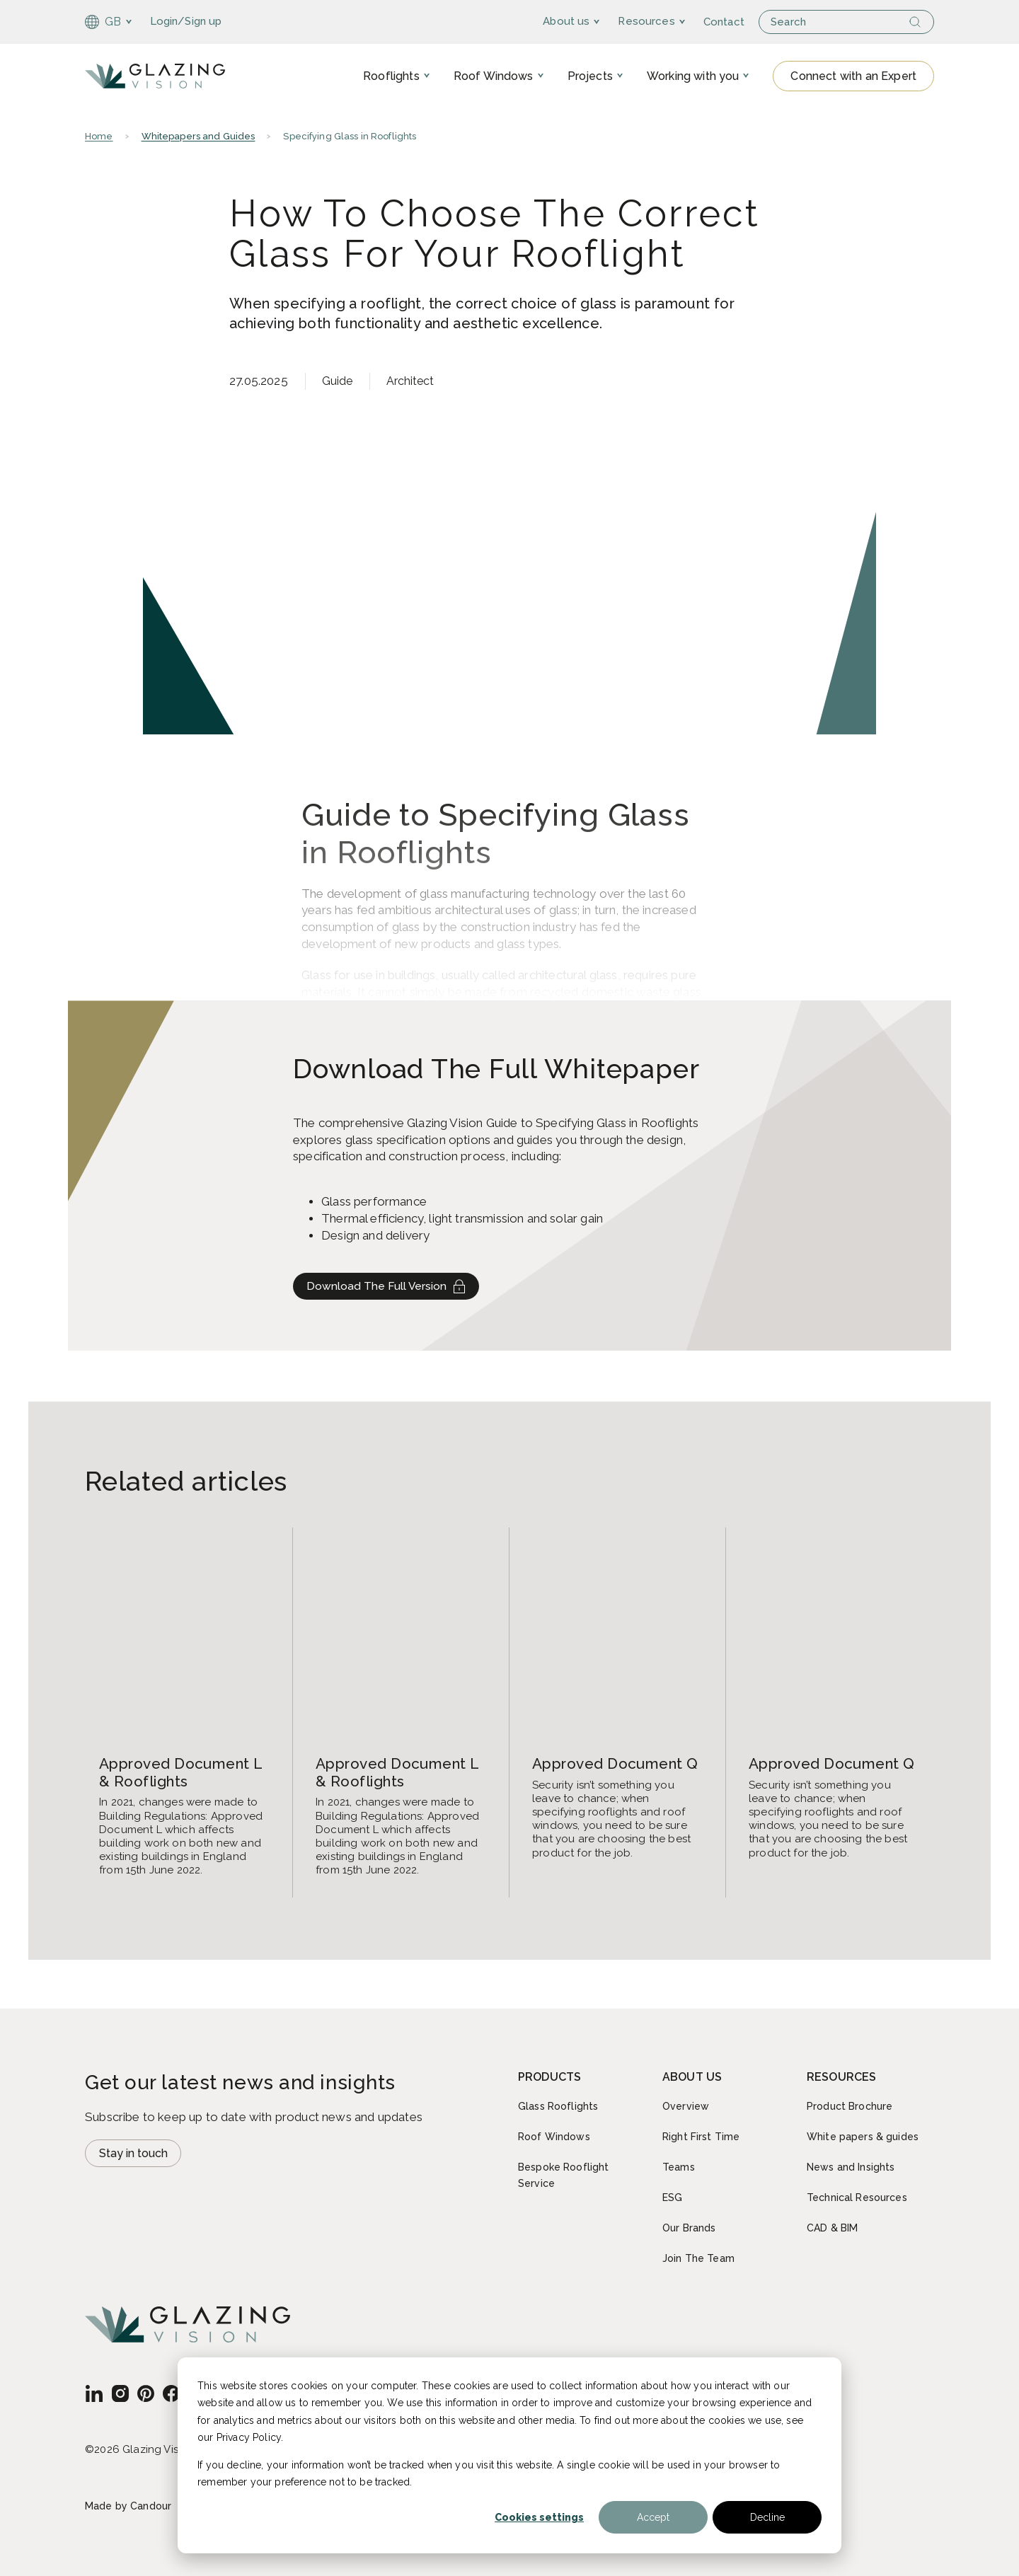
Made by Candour (128, 2506)
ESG (672, 2197)
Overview (685, 2106)
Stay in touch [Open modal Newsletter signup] (137, 2154)
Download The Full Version (390, 1292)
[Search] (920, 22)
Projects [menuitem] (590, 77)
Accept (653, 2517)
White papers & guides (863, 2136)
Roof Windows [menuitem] (494, 77)
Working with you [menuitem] (693, 77)
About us (594, 21)
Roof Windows (554, 2136)
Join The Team (698, 2258)
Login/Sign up (186, 21)
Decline (767, 2517)
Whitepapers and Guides (198, 140)
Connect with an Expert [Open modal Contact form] (853, 77)
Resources (675, 21)
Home (99, 140)
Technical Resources (857, 2197)
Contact (752, 22)
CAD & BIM (832, 2228)
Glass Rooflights (558, 2106)
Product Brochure (849, 2106)
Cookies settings (539, 2517)
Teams (678, 2167)
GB (103, 22)
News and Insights (850, 2167)
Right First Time (700, 2136)
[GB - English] (94, 2393)
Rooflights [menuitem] (391, 77)
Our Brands (688, 2228)
